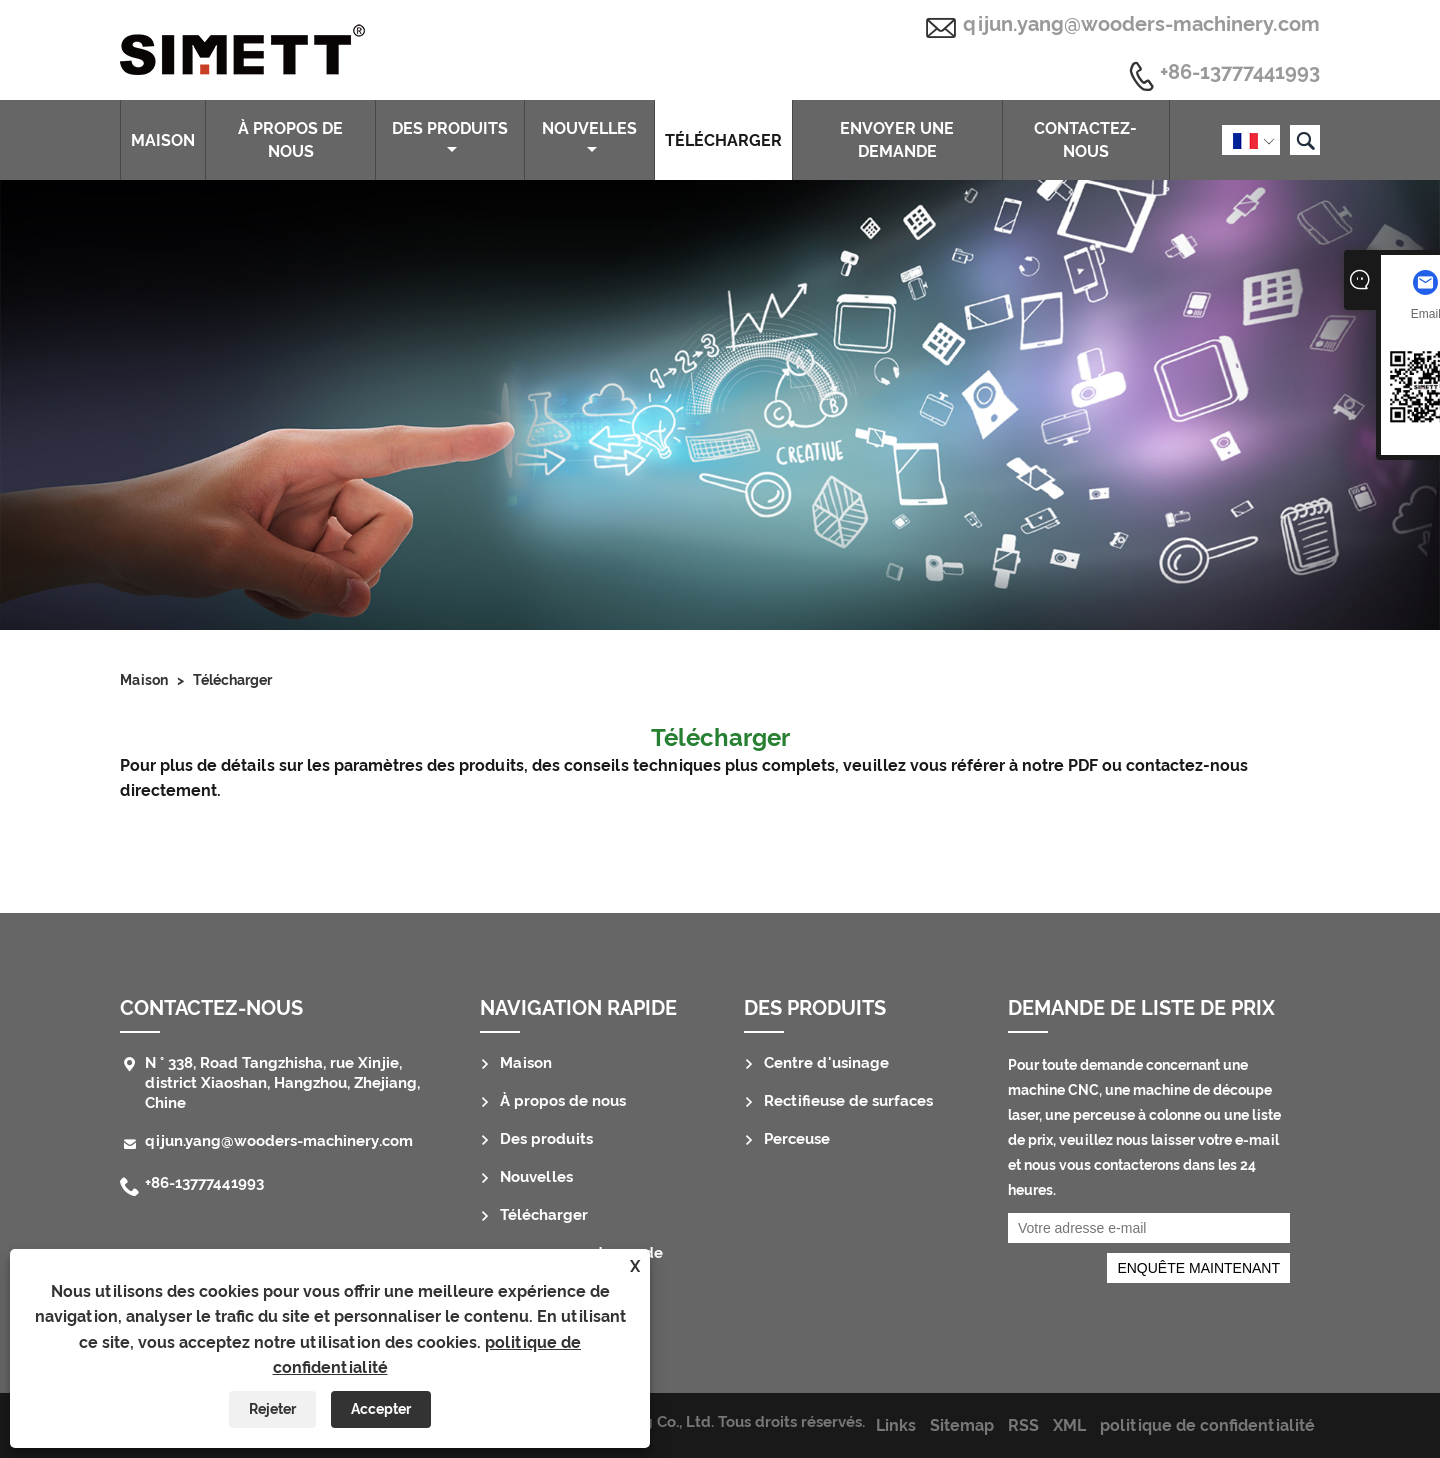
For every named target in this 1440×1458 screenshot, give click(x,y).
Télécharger (723, 140)
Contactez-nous (1085, 140)
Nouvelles (589, 138)
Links (896, 1425)
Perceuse (797, 1139)
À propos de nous (290, 140)
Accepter (381, 1409)
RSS (1023, 1425)
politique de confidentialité (1207, 1425)
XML (1069, 1425)
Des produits (450, 138)
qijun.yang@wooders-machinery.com (1141, 24)
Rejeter (272, 1409)
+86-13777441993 (1240, 73)
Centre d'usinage (826, 1063)
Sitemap (962, 1425)
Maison (163, 140)
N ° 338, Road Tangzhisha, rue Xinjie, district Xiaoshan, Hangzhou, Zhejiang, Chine (282, 1083)
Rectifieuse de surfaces (848, 1101)
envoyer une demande (897, 140)
